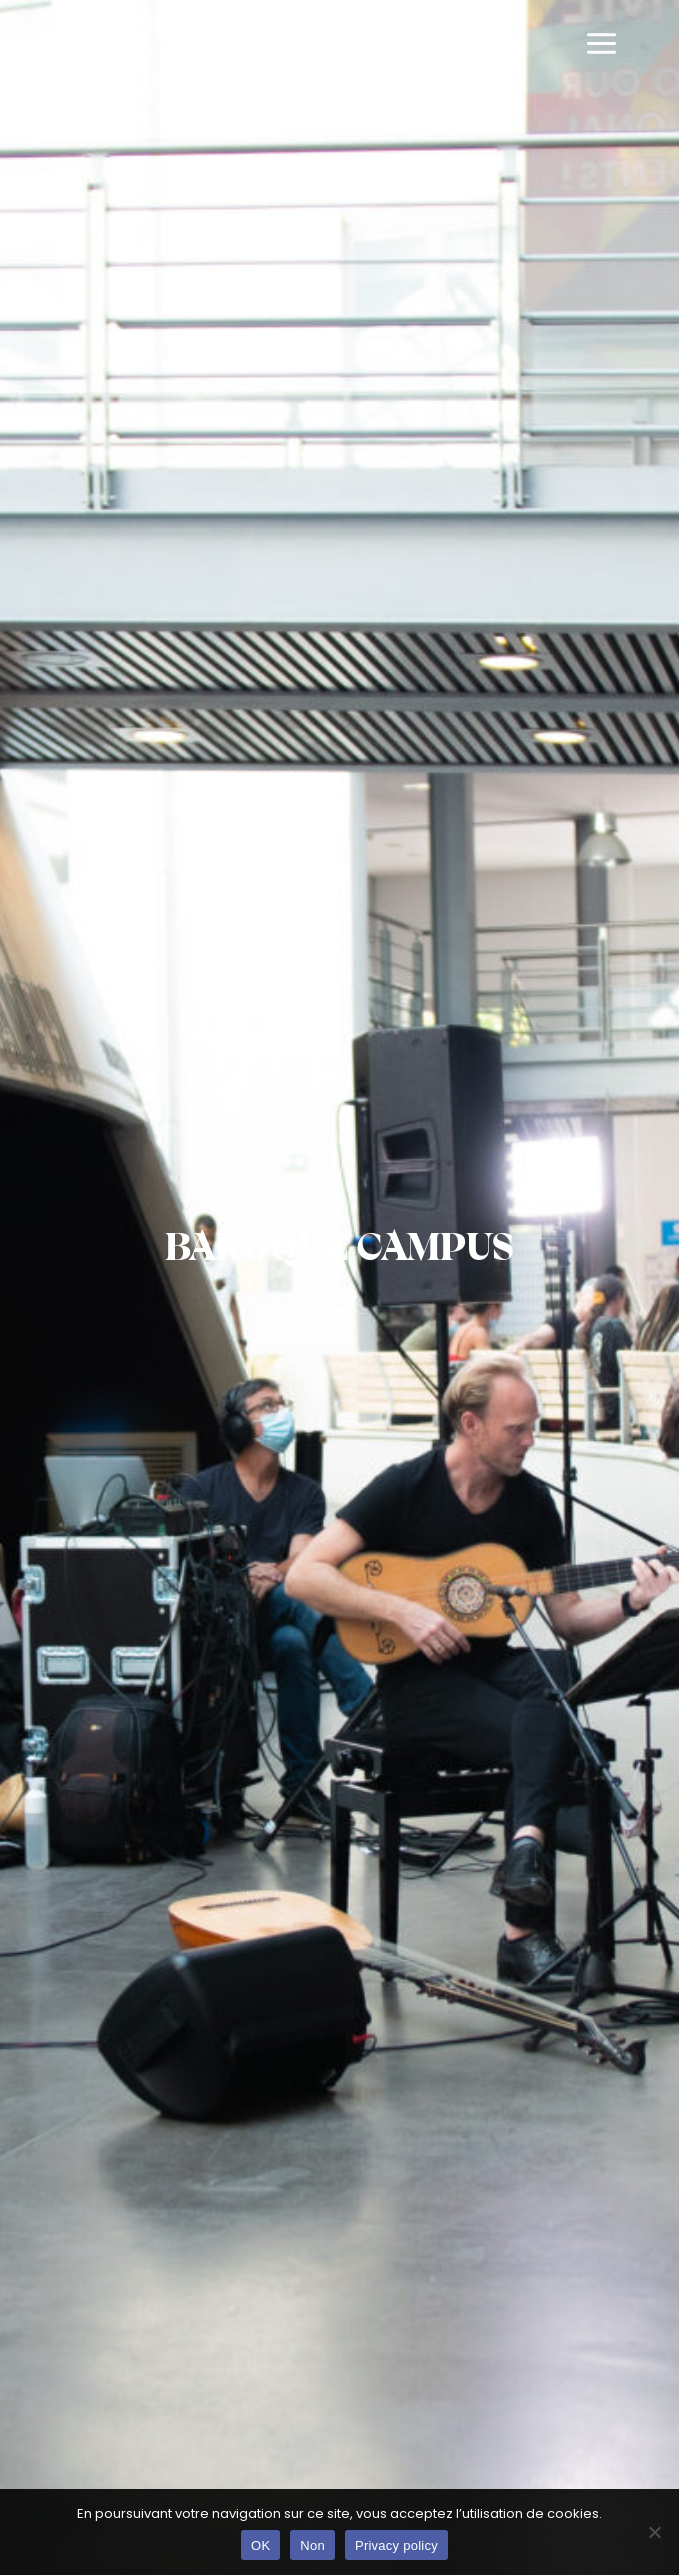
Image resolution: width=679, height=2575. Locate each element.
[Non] (654, 2532)
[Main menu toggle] (601, 44)
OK (260, 2545)
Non (312, 2545)
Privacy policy (396, 2545)
